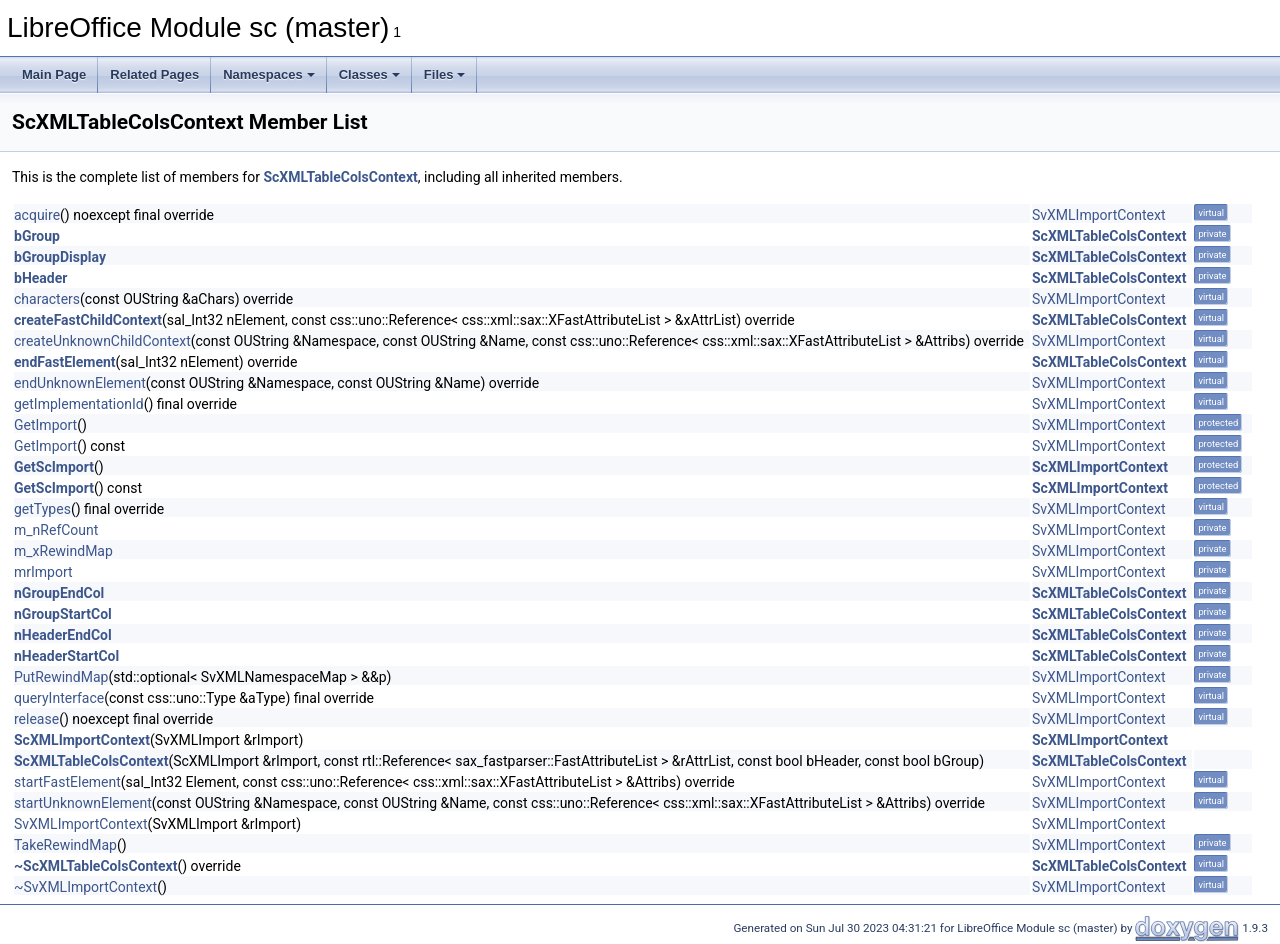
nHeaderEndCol (63, 635)
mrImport (43, 572)
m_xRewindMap (63, 551)
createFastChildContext (88, 320)
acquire (37, 215)
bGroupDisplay (60, 257)
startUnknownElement (83, 803)
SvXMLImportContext (1099, 215)
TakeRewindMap (65, 845)
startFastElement (67, 782)
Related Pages (154, 74)
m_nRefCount (56, 530)
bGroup (37, 236)
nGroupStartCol (63, 614)
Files (445, 74)
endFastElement (65, 362)
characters (47, 299)
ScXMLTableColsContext (340, 177)
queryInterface (59, 698)
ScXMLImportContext (1100, 467)
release (36, 719)
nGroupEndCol (59, 593)
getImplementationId (79, 404)
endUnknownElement (80, 383)
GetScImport (54, 467)
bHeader (40, 278)
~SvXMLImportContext (85, 887)
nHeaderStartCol (66, 656)
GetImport (45, 425)
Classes (369, 74)
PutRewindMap (61, 677)
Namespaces (269, 74)
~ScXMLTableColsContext (95, 866)
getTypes (42, 509)
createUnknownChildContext (102, 341)
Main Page (54, 74)
